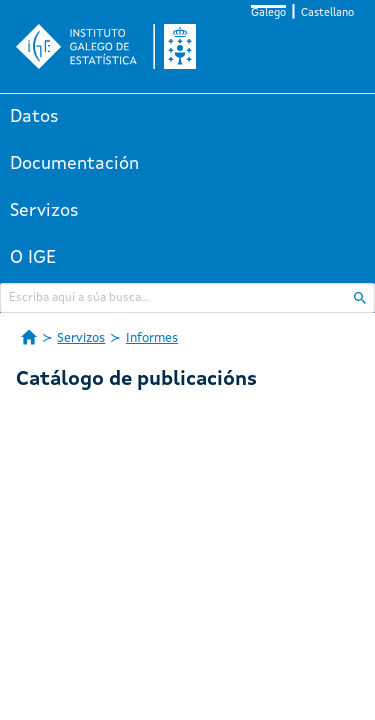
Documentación (74, 164)
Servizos (44, 211)
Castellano (327, 13)
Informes (152, 338)
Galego (268, 13)
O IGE (33, 258)
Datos (34, 117)
